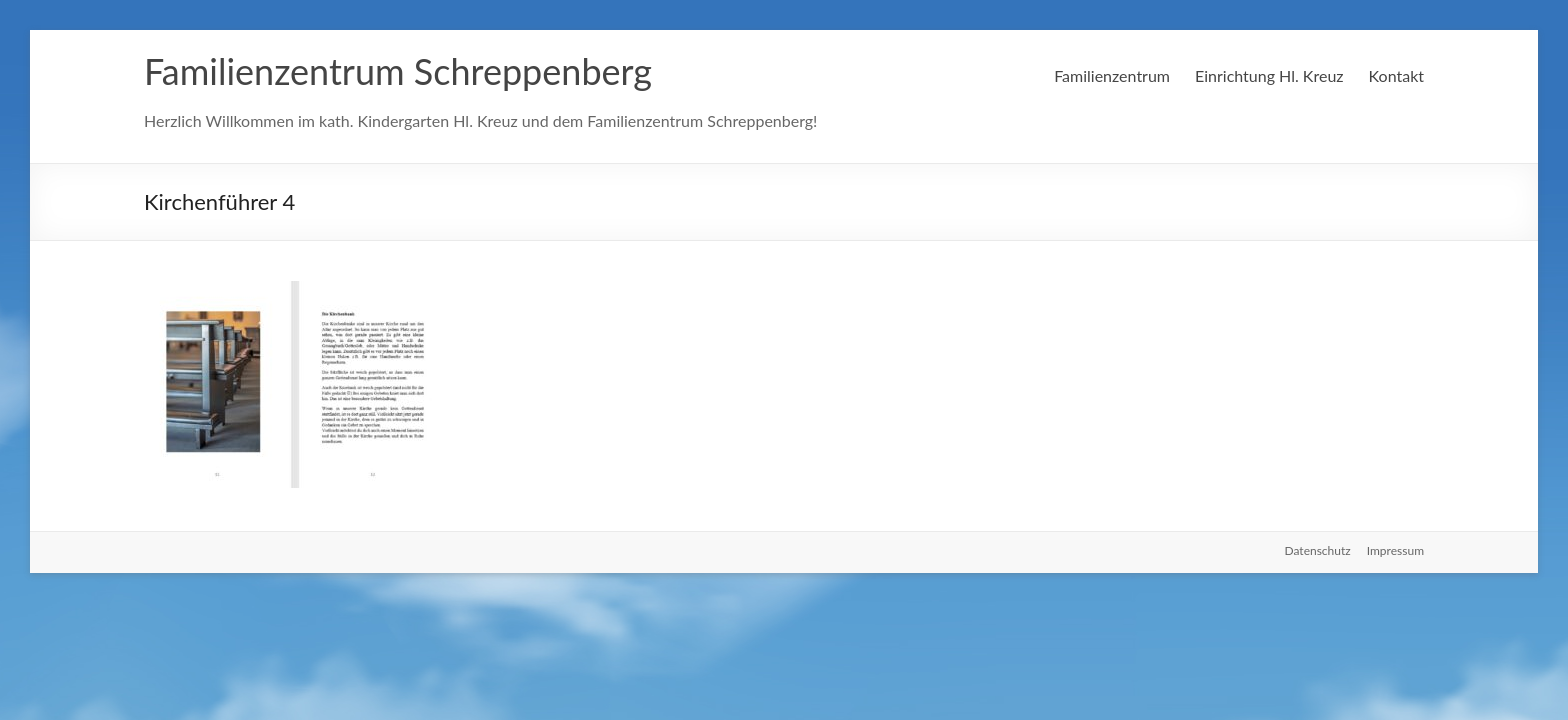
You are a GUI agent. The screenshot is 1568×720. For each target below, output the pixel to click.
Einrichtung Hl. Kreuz (1269, 75)
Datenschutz (1318, 550)
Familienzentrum (1112, 75)
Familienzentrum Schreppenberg (398, 71)
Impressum (1395, 550)
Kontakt (1396, 75)
